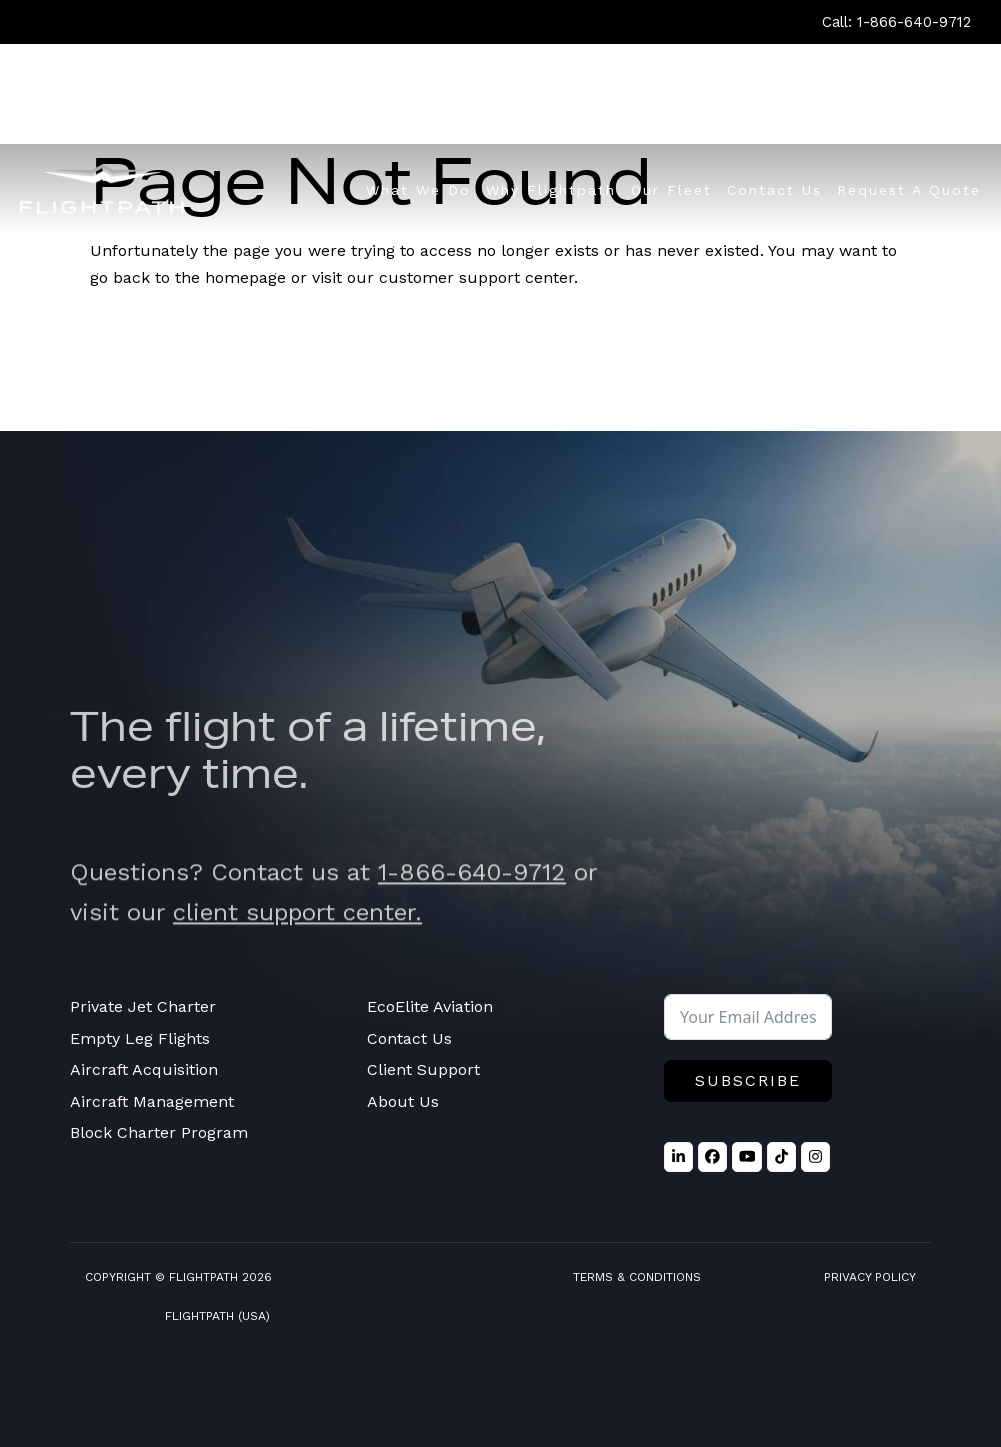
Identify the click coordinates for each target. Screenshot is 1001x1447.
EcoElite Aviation (430, 1006)
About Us (403, 1101)
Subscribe (748, 1080)
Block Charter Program (159, 1132)
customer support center (476, 277)
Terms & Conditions (637, 1277)
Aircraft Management (152, 1101)
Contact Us (409, 1038)
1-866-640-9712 (472, 893)
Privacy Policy (870, 1277)
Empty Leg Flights (140, 1038)
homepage (245, 277)
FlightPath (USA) (217, 1316)
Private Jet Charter (143, 1006)
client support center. (297, 932)
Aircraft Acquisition (144, 1069)
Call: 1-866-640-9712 (896, 22)
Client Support (423, 1069)
